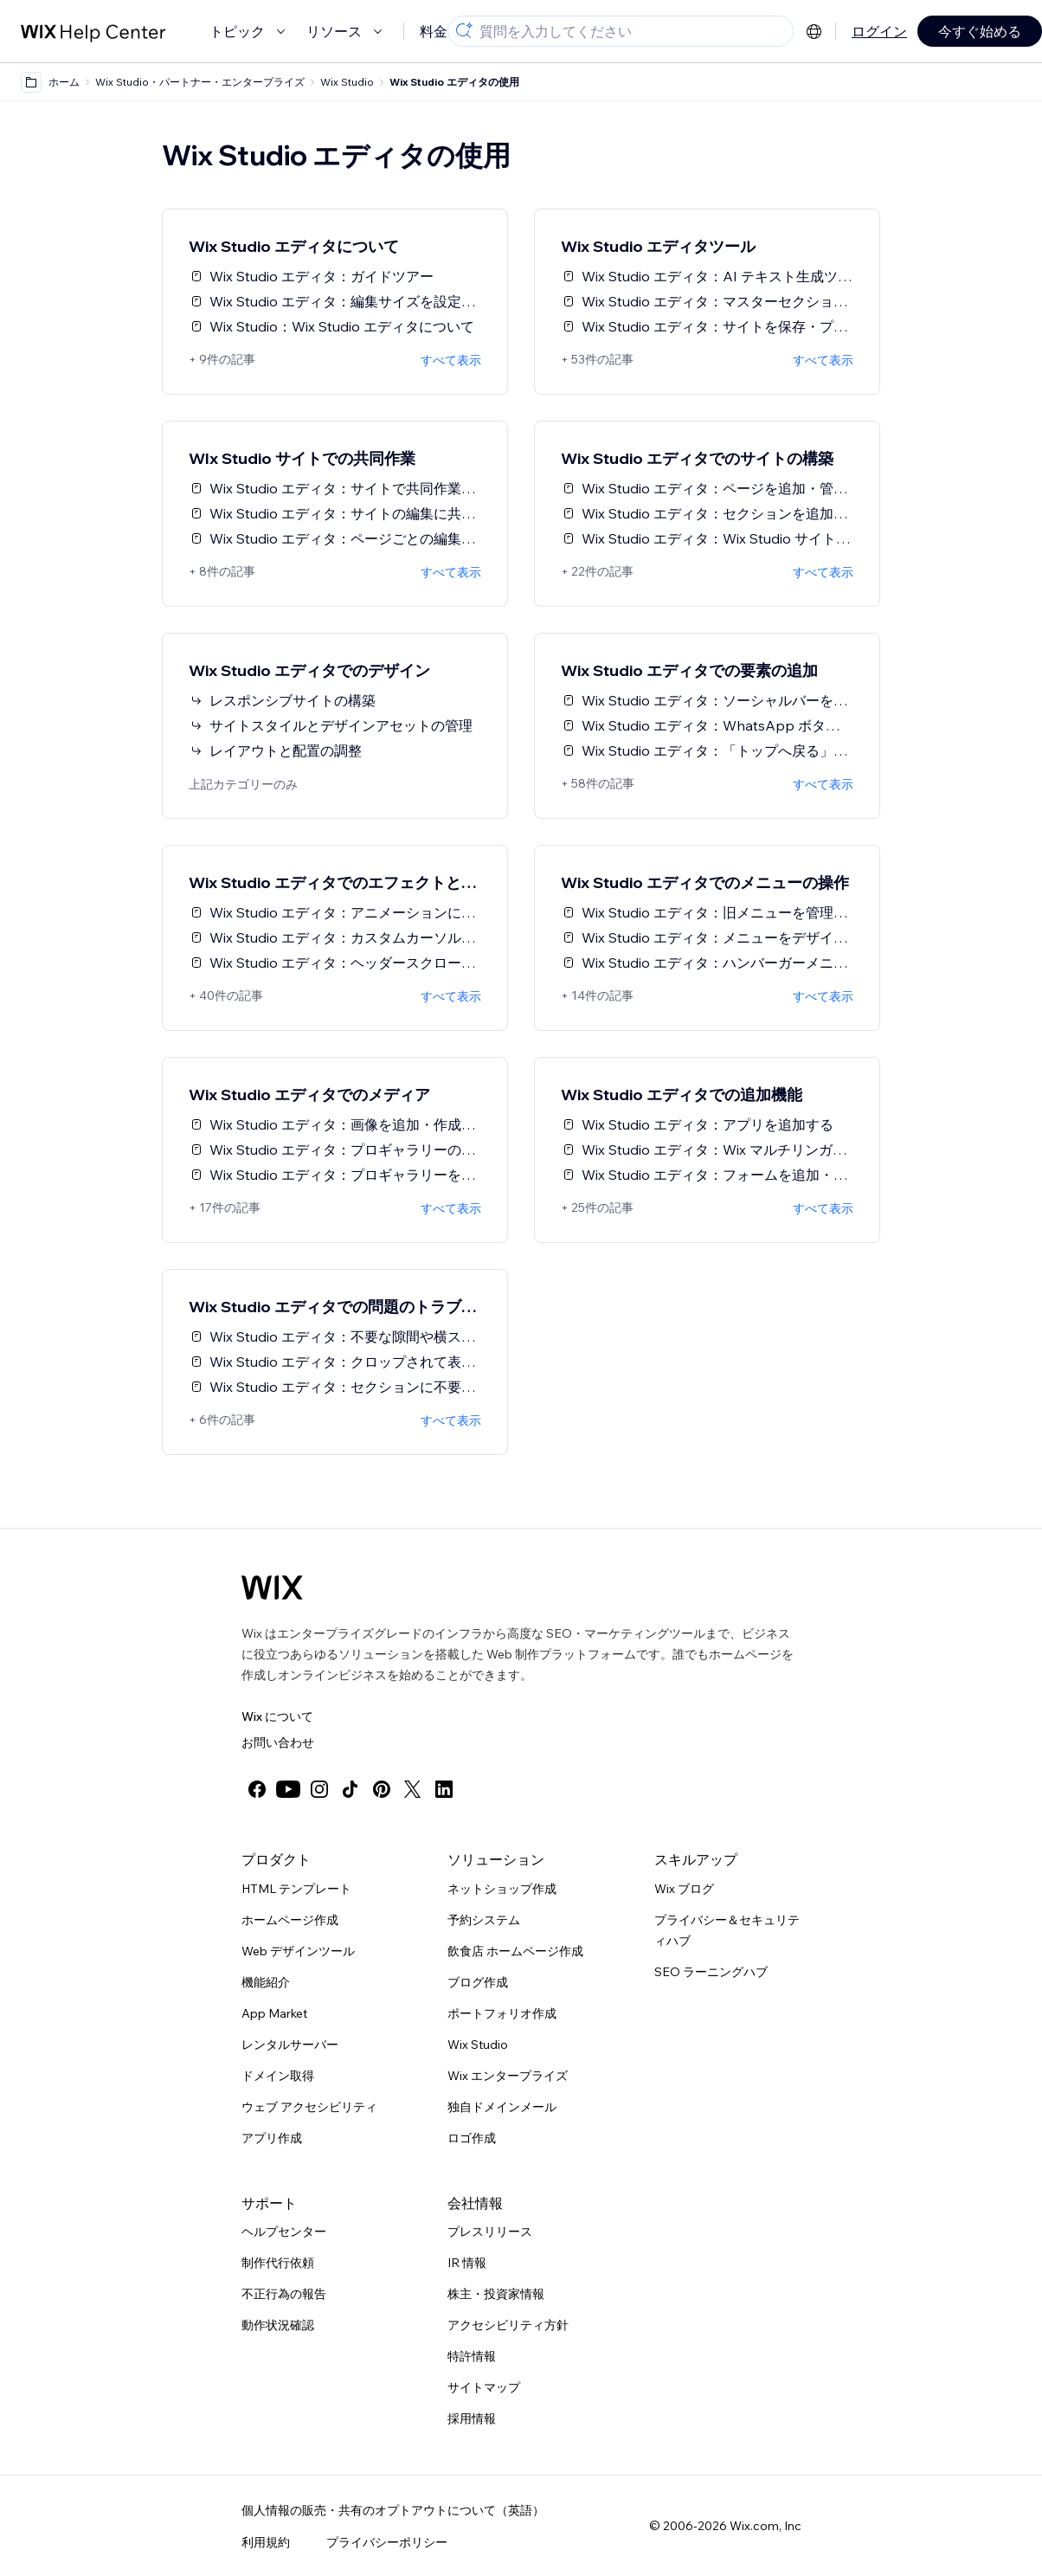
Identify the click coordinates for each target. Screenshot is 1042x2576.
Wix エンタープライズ (507, 2075)
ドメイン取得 (277, 2075)
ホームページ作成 (289, 1920)
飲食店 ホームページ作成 (515, 1951)
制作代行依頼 (277, 2262)
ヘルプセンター (283, 2231)
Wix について (277, 1716)
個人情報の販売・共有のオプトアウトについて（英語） (392, 2510)
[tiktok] (350, 1789)
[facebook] (257, 1789)
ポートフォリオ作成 (501, 2013)
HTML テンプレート (296, 1889)
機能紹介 (265, 1982)
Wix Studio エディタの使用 (454, 81)
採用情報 (471, 2418)
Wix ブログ (684, 1889)
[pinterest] (381, 1789)
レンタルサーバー (289, 2044)
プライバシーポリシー (386, 2542)
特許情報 (471, 2356)
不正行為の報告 (283, 2294)
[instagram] (319, 1789)
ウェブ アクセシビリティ (309, 2107)
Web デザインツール (298, 1951)
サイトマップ (483, 2387)
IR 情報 (466, 2262)
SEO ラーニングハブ (711, 1972)
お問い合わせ (277, 1742)
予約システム (483, 1920)
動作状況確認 (277, 2325)
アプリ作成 (271, 2138)
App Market (274, 2013)
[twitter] (412, 1789)
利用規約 (265, 2542)
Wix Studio (477, 2044)
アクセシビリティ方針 (508, 2325)
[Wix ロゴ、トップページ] (272, 1587)
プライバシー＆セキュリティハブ (727, 1930)
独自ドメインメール (501, 2107)
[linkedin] (444, 1789)
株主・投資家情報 (495, 2294)
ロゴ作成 (471, 2138)
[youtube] (288, 1789)
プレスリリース (489, 2231)
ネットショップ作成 (501, 1889)
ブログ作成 (477, 1982)
